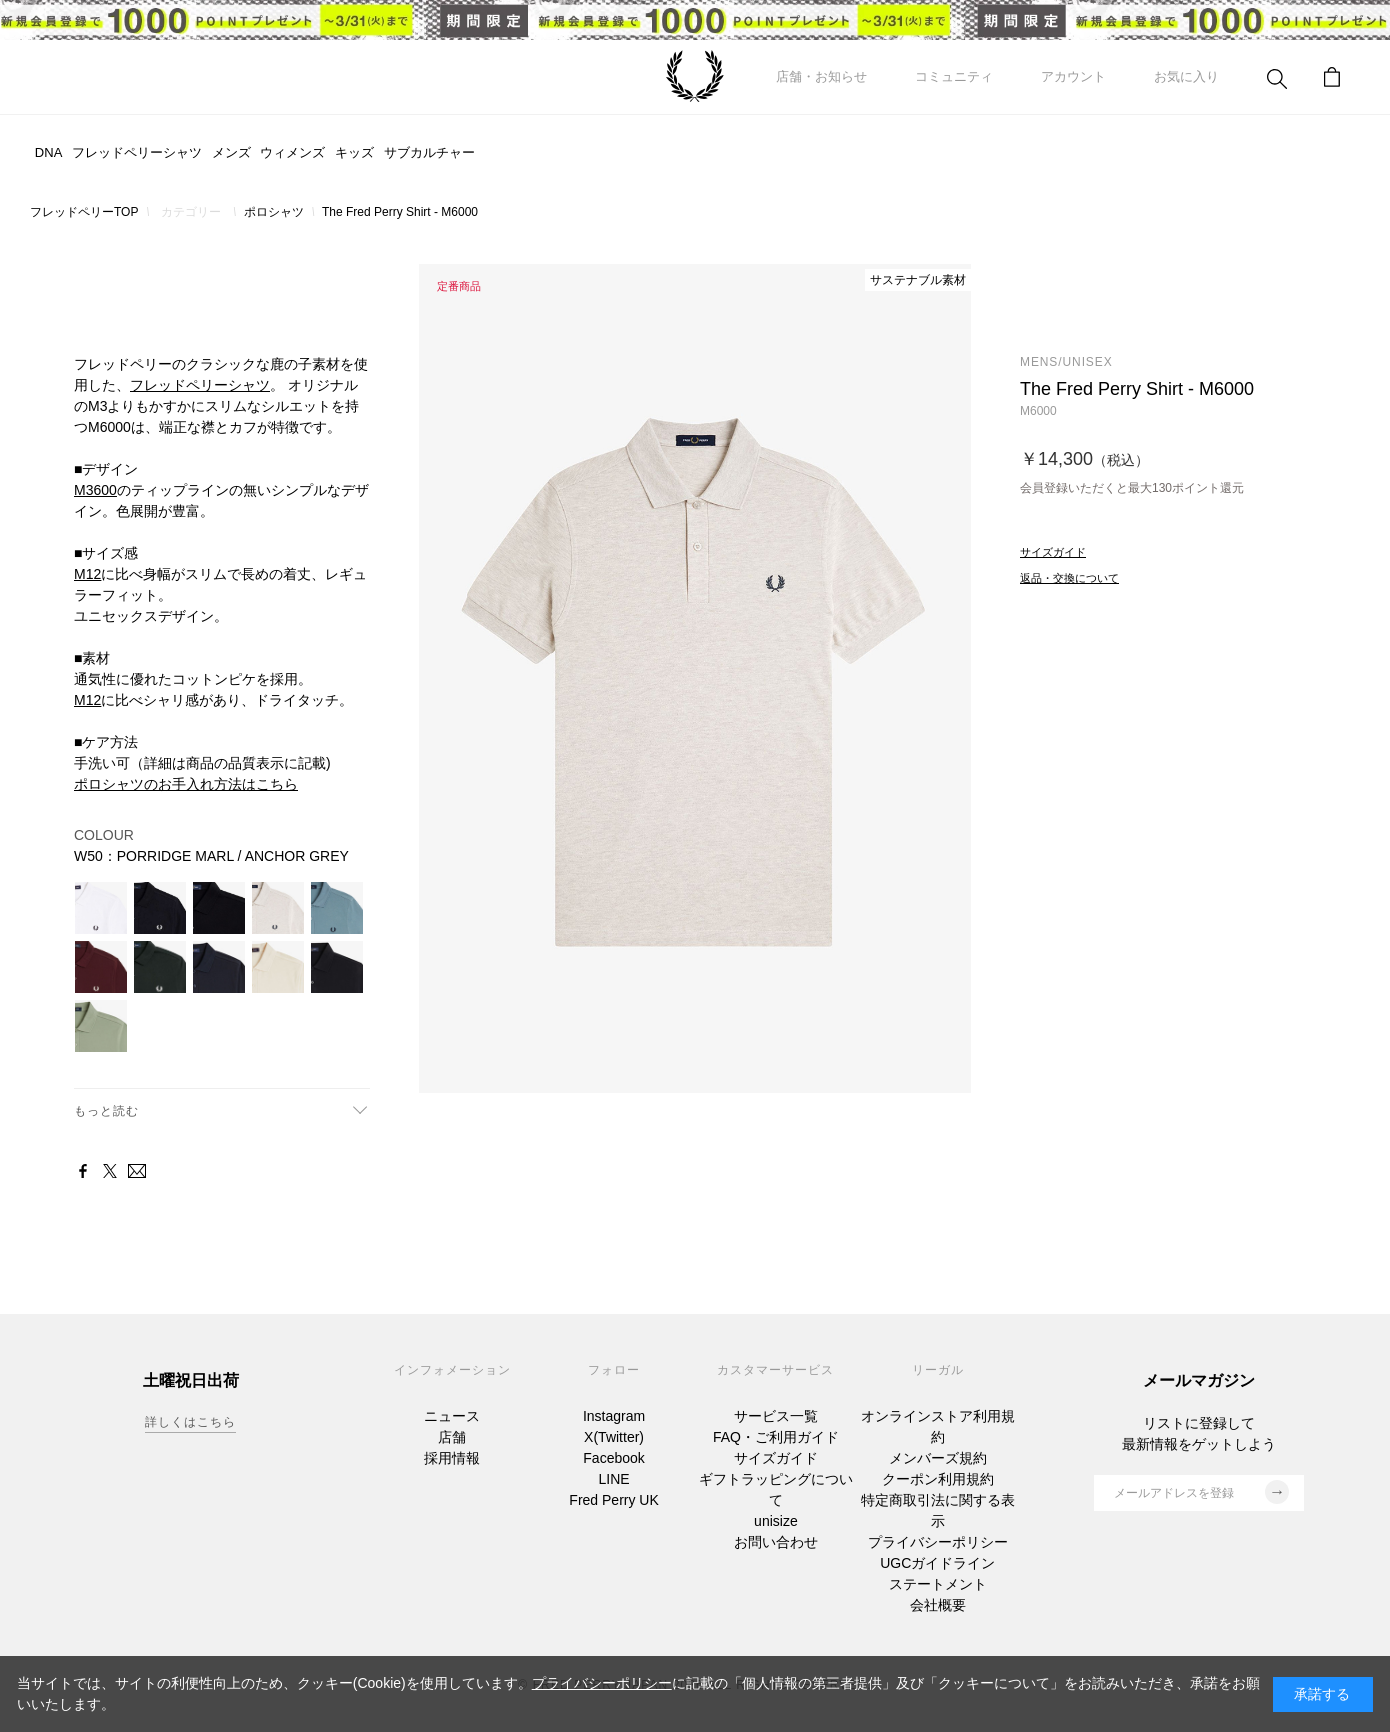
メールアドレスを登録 (1201, 1492)
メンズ (231, 152)
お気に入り (1186, 76)
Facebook (613, 1458)
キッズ (354, 152)
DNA (48, 152)
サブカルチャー (429, 152)
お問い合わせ (776, 1542)
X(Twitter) (614, 1437)
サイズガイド (776, 1458)
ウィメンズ (292, 152)
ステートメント (938, 1584)
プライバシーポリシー (938, 1542)
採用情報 (452, 1458)
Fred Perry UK (613, 1500)
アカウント (1073, 76)
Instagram (614, 1416)
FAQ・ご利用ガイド (776, 1437)
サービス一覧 (776, 1416)
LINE (614, 1479)
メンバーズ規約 (938, 1458)
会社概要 (938, 1605)
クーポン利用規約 (938, 1479)
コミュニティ (954, 76)
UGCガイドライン (937, 1563)
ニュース (452, 1416)
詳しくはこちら (190, 1422)
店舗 (452, 1437)
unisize (776, 1521)
